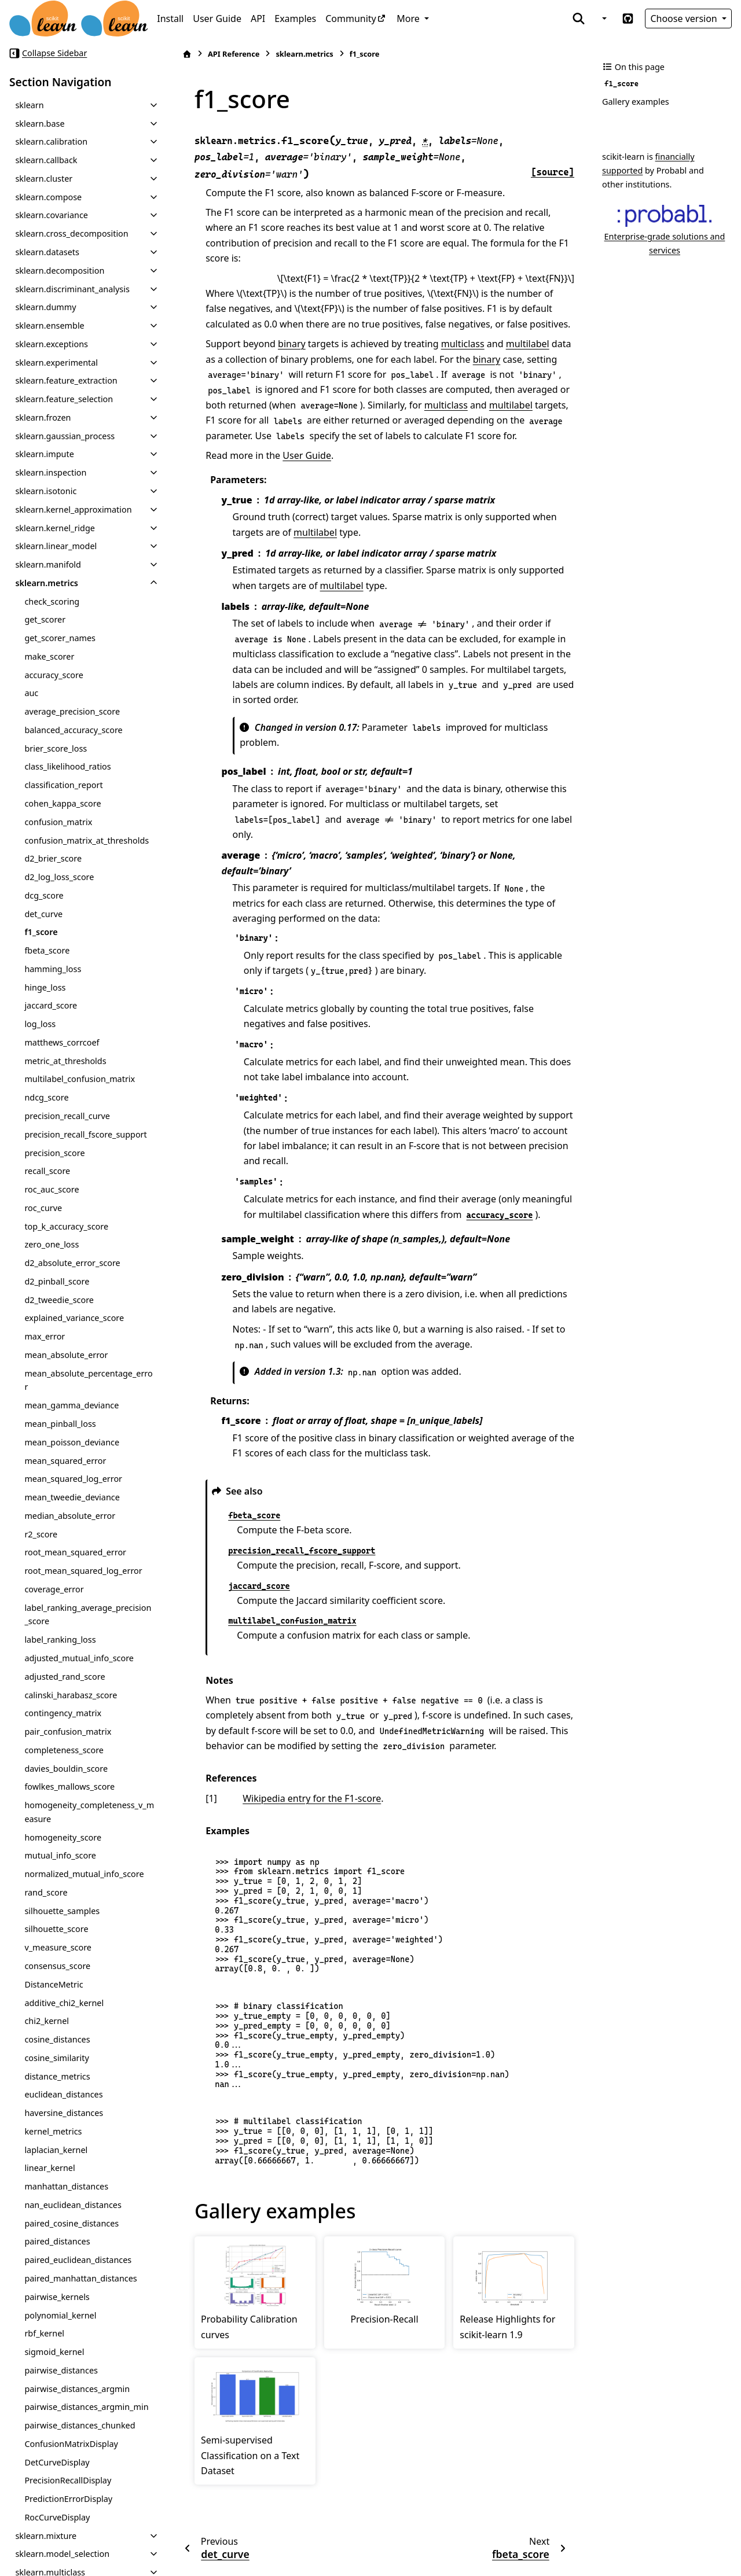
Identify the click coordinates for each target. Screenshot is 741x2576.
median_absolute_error (69, 1515)
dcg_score (43, 895)
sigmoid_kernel (54, 2351)
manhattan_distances (66, 2186)
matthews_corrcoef (61, 1042)
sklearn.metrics (46, 582)
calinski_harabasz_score (70, 1695)
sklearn (29, 105)
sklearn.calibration (51, 141)
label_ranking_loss (60, 1639)
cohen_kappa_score (62, 803)
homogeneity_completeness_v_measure (89, 1811)
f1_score (40, 931)
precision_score (54, 1152)
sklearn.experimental (56, 362)
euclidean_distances (63, 2094)
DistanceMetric (53, 1984)
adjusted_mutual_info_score (79, 1658)
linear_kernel (49, 2167)
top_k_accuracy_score (66, 1226)
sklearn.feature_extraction (66, 380)
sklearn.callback (46, 159)
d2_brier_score (53, 858)
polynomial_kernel (60, 2315)
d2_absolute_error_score (72, 1262)
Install (170, 18)
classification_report (63, 784)
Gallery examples (635, 101)
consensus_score (57, 1965)
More (409, 18)
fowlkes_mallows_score (69, 1786)
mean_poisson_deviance (71, 1442)
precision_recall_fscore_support (85, 1134)
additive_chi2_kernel (64, 2002)
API (258, 18)
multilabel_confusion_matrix (79, 1078)
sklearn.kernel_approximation (73, 509)
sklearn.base (39, 123)
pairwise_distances (61, 2370)
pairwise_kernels (56, 2296)
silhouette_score (56, 1928)
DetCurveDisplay (56, 2462)
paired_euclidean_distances (77, 2259)
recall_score (47, 1170)
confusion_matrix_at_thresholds (86, 840)
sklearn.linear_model (56, 545)
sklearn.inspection (50, 472)
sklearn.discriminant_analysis (72, 289)
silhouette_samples (62, 1910)
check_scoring (51, 601)
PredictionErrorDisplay (68, 2498)
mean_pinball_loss (60, 1423)
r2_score (40, 1534)
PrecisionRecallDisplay (67, 2480)
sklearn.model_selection (62, 2553)
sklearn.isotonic (45, 490)
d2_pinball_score (56, 1281)
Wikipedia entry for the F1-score (312, 1798)
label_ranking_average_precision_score (87, 1614)
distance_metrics (57, 2076)
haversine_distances (63, 2112)
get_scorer (44, 619)
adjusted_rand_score (64, 1676)
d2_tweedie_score (59, 1299)
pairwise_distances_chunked (79, 2425)
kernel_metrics (53, 2131)
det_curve (43, 913)
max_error (44, 1336)
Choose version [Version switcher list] (685, 18)
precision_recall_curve (67, 1115)
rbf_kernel (44, 2333)
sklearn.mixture (45, 2535)
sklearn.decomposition (59, 270)
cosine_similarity (56, 2057)
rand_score (45, 1892)
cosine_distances (57, 2039)
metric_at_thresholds (65, 1060)
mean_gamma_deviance (71, 1405)
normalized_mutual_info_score (84, 1873)
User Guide (217, 18)
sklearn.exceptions (51, 343)
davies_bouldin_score (66, 1768)
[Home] (187, 54)
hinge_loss (44, 987)
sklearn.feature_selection (64, 398)
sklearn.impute (44, 453)
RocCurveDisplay (57, 2517)
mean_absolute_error (66, 1354)
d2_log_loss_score (59, 876)
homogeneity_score (62, 1837)
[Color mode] (603, 18)
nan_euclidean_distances (72, 2204)
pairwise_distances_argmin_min (86, 2406)
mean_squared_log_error (73, 1478)
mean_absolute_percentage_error (88, 1380)
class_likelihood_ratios (67, 766)
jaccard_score (50, 1005)
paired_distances (57, 2241)
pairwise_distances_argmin (77, 2388)
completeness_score (64, 1750)
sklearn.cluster (43, 178)
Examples (295, 18)
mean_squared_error (65, 1460)
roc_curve (43, 1207)
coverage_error (53, 1589)
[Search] (578, 18)
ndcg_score (46, 1097)
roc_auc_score (51, 1189)
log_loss (40, 1023)
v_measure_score (57, 1947)
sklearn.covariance (51, 214)
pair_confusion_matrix (67, 1731)
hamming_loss (52, 968)
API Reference (233, 54)
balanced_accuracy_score (73, 729)
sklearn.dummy (45, 306)
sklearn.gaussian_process (65, 435)
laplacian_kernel (55, 2149)
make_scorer (49, 656)
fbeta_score (46, 950)
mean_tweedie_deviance (71, 1497)
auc (31, 692)
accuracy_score (53, 674)
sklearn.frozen (43, 417)
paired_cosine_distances (71, 2223)
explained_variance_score (74, 1317)
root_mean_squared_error (75, 1552)
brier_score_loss (55, 748)
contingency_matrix (62, 1712)
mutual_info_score (60, 1855)
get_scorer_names (60, 637)
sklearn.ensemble (49, 325)
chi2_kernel (46, 2020)
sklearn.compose (48, 197)
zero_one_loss (51, 1244)
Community (350, 18)
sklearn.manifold (48, 564)
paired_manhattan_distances (80, 2278)
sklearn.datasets (47, 251)
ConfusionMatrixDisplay (71, 2443)
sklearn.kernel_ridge (55, 527)
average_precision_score (72, 711)
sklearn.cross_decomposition (71, 233)
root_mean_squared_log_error (83, 1570)
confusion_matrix (58, 821)
